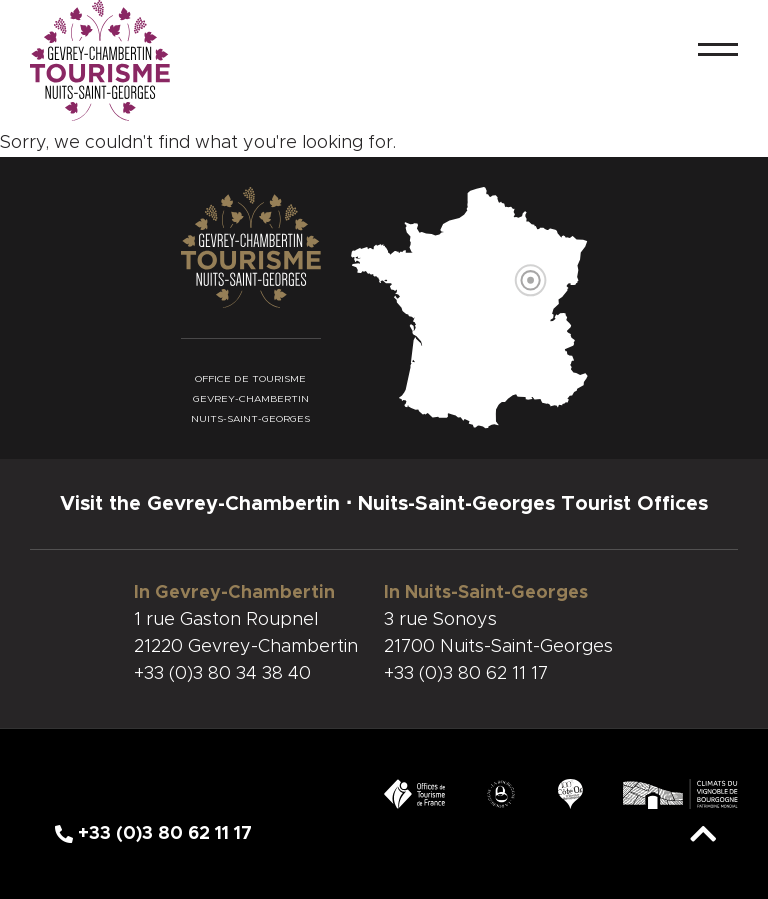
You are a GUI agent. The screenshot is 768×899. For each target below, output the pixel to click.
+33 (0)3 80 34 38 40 (222, 674)
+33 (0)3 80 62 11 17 (466, 674)
